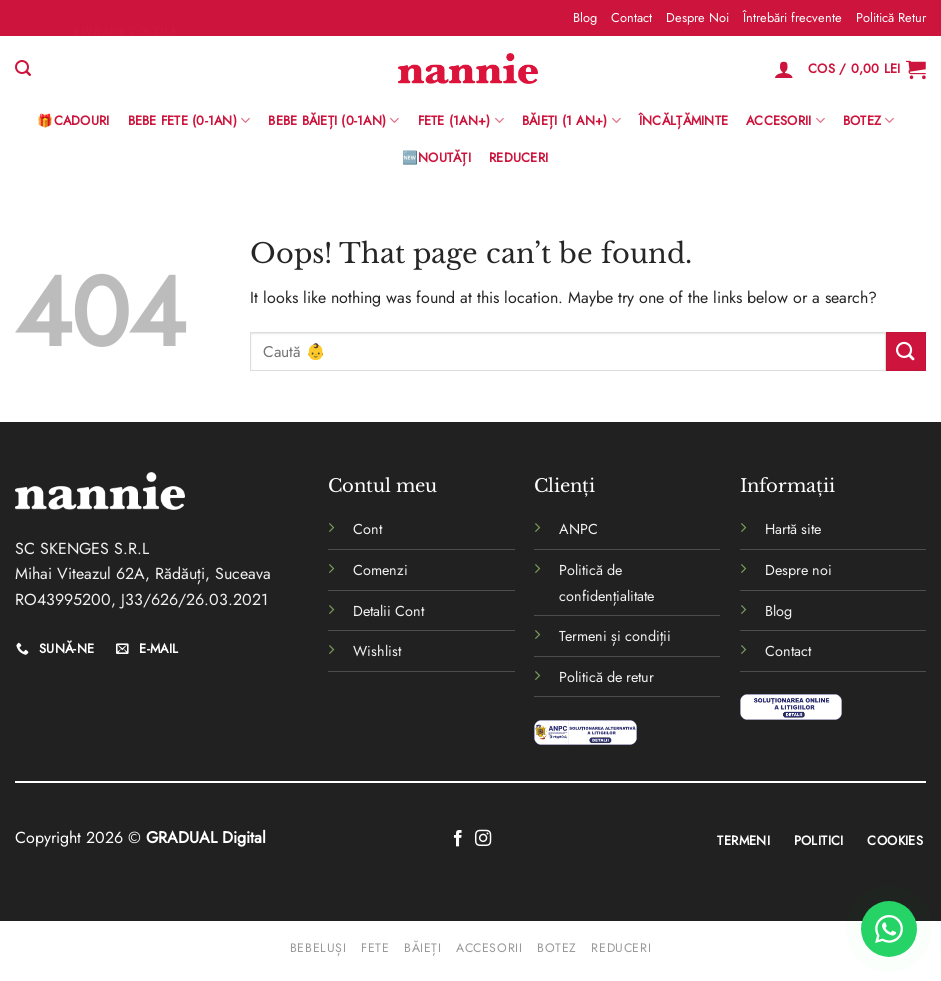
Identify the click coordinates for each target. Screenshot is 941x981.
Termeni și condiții (615, 636)
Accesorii (785, 121)
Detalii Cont (388, 611)
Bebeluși (318, 948)
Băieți (423, 948)
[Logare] (784, 69)
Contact (631, 17)
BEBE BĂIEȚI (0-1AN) (333, 121)
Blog (585, 17)
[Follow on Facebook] (458, 839)
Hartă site (793, 529)
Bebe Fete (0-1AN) (189, 121)
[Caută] (23, 68)
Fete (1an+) (461, 121)
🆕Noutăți (436, 157)
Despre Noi (697, 17)
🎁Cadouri (73, 120)
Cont (367, 529)
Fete (375, 948)
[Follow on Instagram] (483, 839)
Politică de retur (606, 677)
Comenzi (380, 570)
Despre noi (798, 570)
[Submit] (906, 351)
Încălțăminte (683, 120)
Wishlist (377, 651)
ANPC (578, 529)
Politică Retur (891, 17)
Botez (869, 121)
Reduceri (518, 157)
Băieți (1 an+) (571, 121)
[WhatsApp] (889, 929)
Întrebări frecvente (792, 17)
